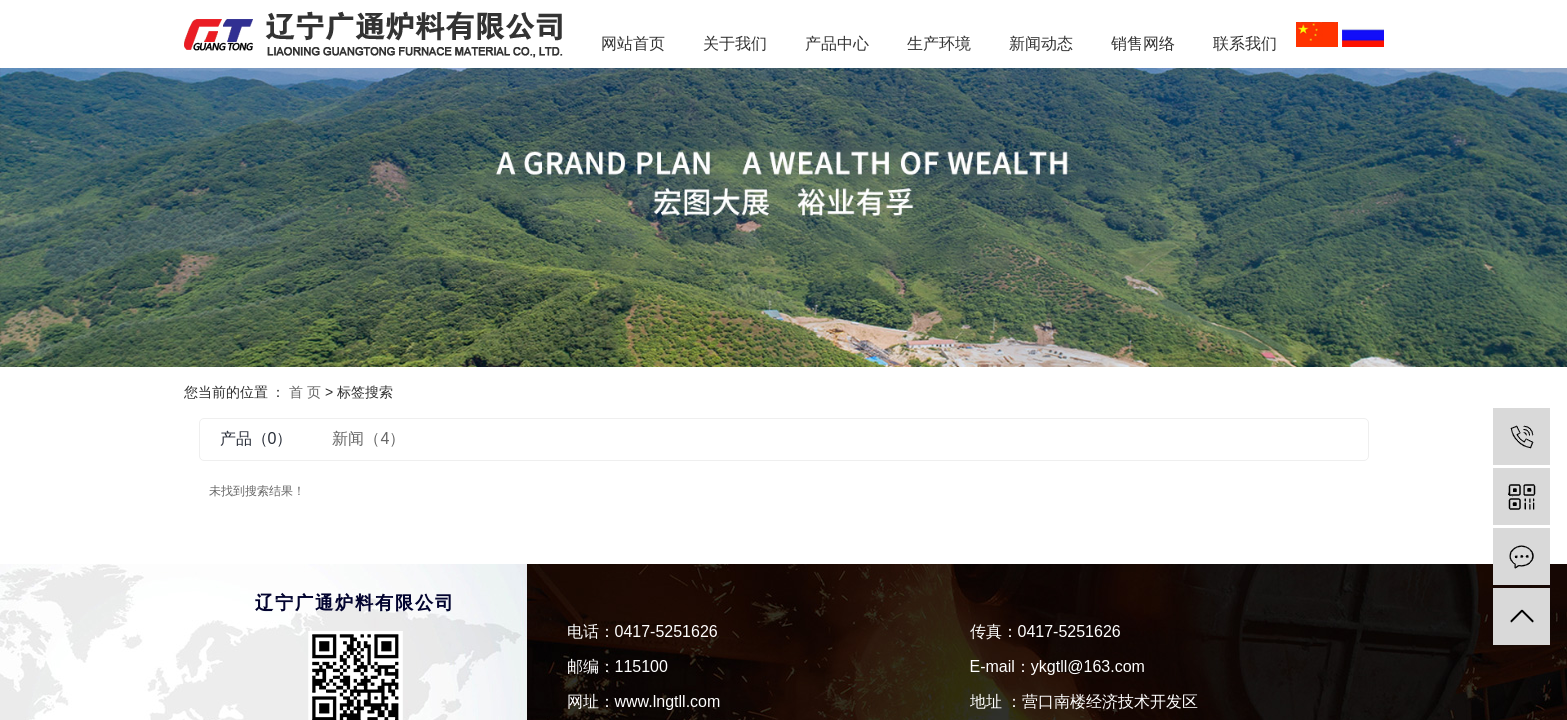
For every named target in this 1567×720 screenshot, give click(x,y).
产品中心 (837, 43)
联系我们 (1245, 43)
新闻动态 (1049, 43)
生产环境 (939, 43)
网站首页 (633, 43)
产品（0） (256, 438)
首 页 (305, 392)
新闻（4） (368, 438)
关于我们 (735, 43)
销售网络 (1143, 43)
